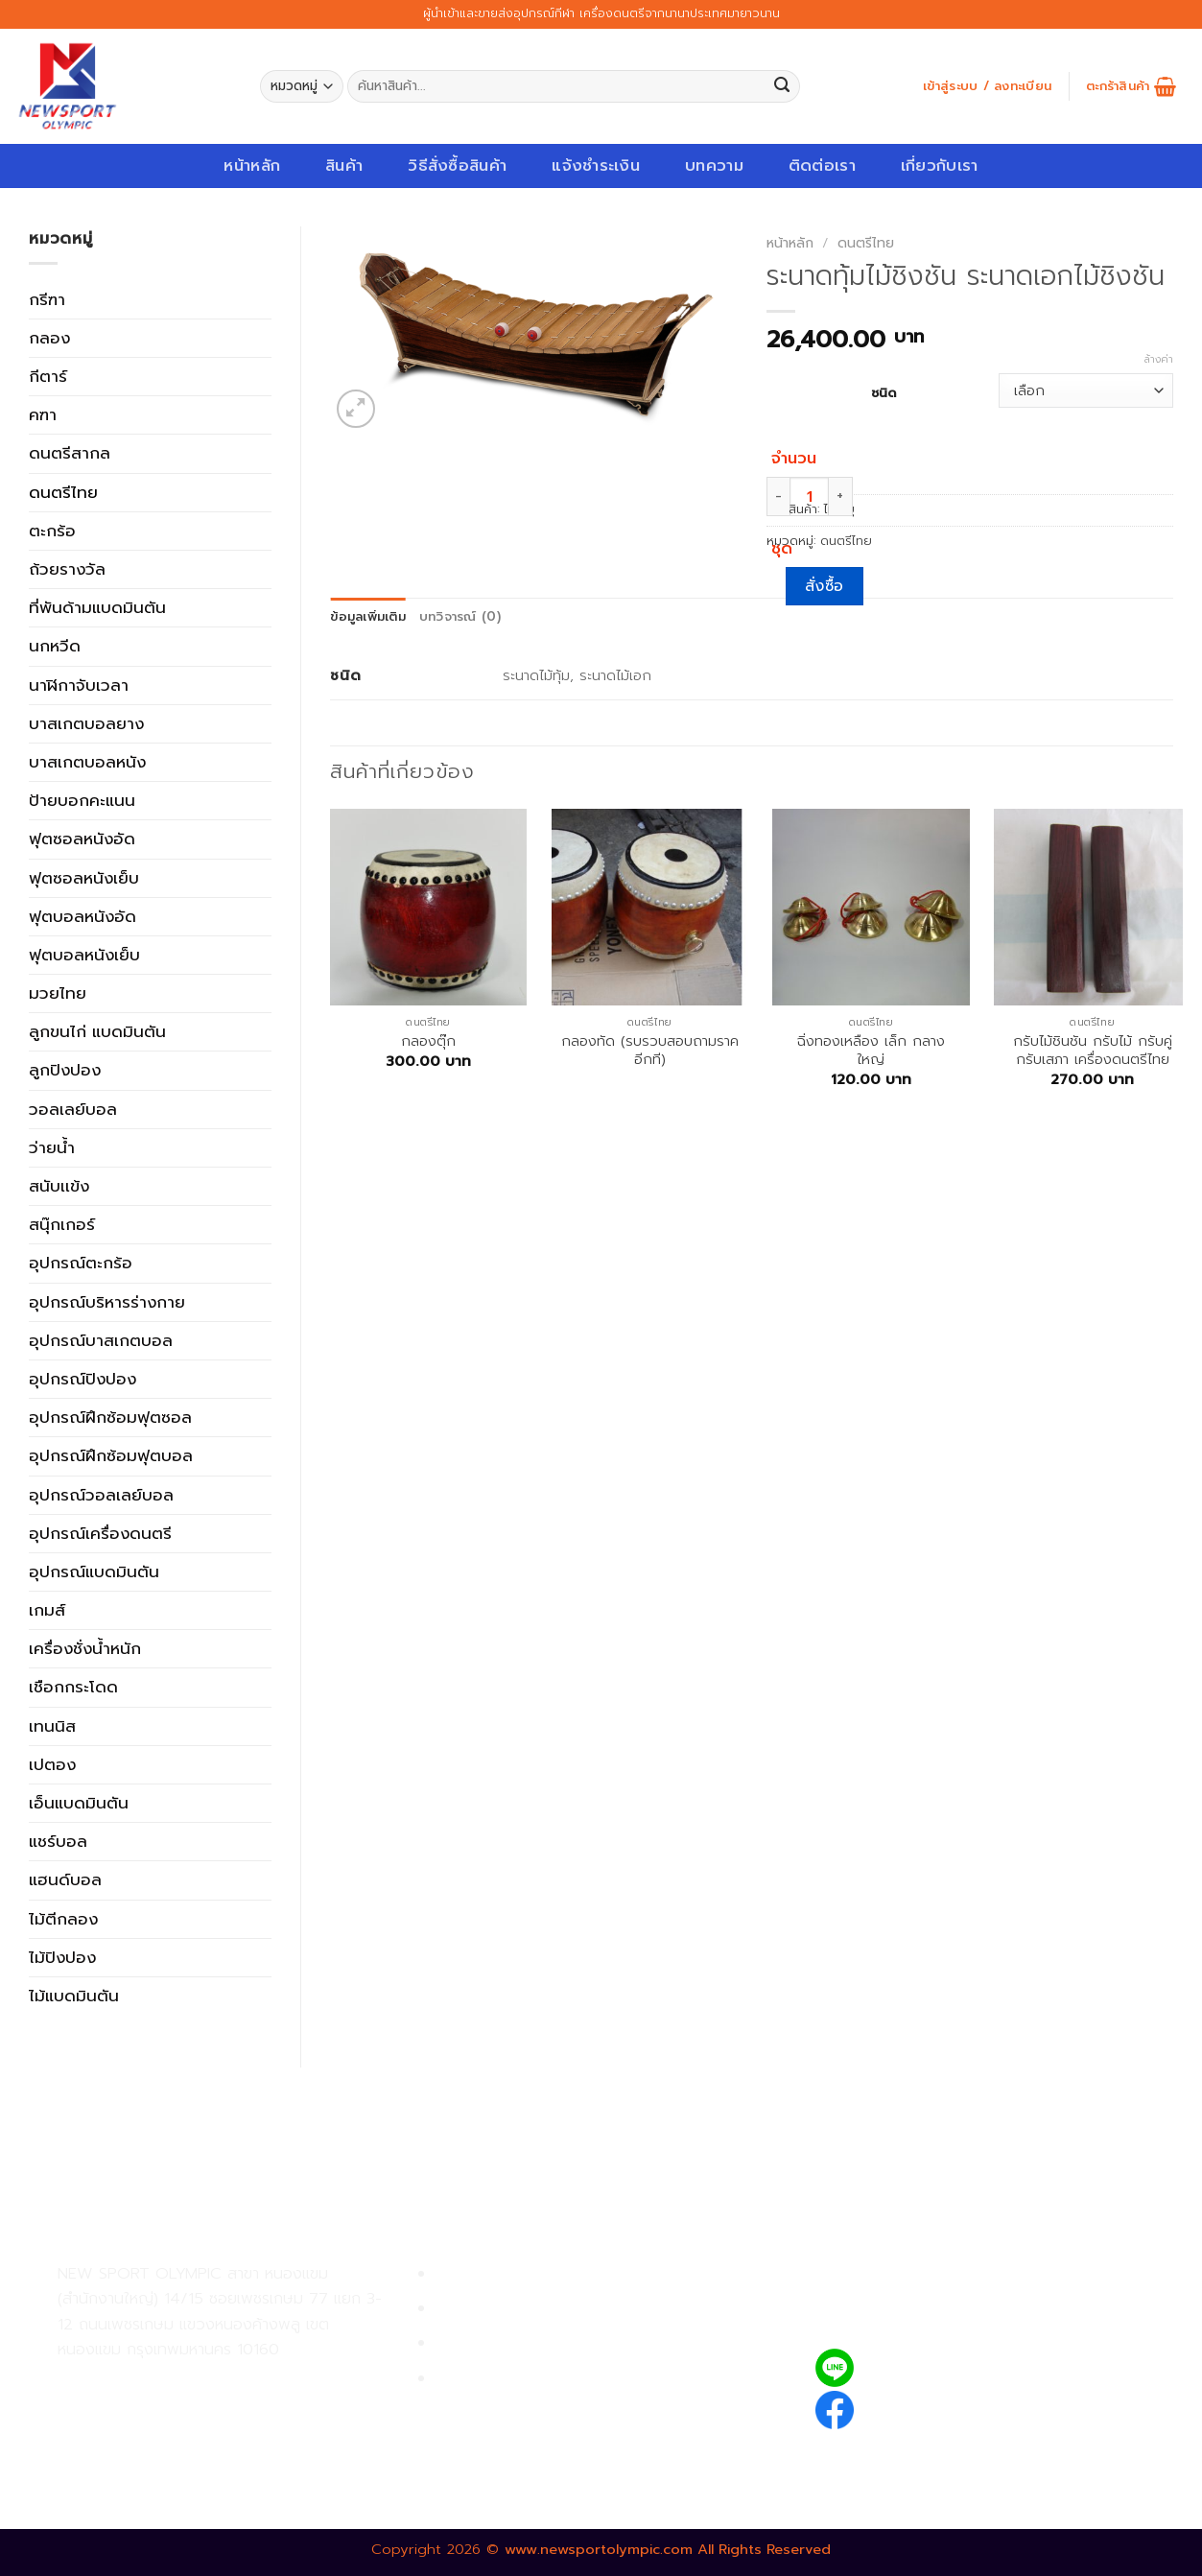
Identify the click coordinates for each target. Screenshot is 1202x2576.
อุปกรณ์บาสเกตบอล (101, 1340)
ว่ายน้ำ (52, 1147)
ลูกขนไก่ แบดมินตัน (97, 1031)
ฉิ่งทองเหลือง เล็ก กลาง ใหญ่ (871, 1051)
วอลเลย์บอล (73, 1109)
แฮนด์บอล (65, 1879)
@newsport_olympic (947, 2367)
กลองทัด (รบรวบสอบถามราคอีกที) (650, 1051)
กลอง (49, 337)
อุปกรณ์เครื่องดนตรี (100, 1533)
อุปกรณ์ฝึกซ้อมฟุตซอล (110, 1417)
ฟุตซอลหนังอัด (82, 838)
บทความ (714, 165)
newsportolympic (934, 2407)
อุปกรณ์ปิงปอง (82, 1378)
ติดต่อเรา (822, 165)
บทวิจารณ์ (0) (460, 616)
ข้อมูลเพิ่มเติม (368, 616)
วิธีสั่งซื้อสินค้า (457, 165)
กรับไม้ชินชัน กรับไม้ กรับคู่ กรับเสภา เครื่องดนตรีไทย (1092, 1051)
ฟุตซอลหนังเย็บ (84, 877)
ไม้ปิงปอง (62, 1957)
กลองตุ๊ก (428, 1041)
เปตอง (52, 1764)
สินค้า (344, 165)
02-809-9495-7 (169, 2382)
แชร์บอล (58, 1841)
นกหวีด (55, 645)
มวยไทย (57, 993)
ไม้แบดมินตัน (74, 1995)
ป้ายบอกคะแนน (82, 800)
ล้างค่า (1158, 359)
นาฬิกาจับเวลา (79, 685)
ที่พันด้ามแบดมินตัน (97, 607)
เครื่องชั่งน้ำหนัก (85, 1648)
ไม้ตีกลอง (63, 1918)
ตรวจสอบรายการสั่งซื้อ (515, 2379)
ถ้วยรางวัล (67, 568)
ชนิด (883, 392)
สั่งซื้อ (824, 586)
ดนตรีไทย (63, 492)
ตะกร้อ (52, 530)
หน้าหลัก (252, 165)
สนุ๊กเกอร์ (62, 1224)
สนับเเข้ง (59, 1185)
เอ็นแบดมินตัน (79, 1802)
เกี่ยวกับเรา (939, 165)
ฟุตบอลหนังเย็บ (84, 954)
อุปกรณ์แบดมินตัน (94, 1571)
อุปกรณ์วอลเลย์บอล (101, 1494)
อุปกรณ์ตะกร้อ (80, 1262)
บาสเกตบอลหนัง (87, 761)
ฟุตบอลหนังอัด (82, 916)
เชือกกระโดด (73, 1686)
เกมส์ (47, 1609)
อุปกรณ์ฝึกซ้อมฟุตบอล (111, 1455)
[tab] (368, 617)
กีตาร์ (48, 376)
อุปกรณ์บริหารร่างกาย (107, 1301)
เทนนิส (52, 1725)
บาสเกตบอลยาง (86, 723)
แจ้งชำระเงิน (596, 165)
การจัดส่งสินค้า (487, 2343)
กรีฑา (47, 299)
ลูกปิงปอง (65, 1069)
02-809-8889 (160, 2424)
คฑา (43, 414)
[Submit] (782, 87)
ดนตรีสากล (69, 452)
